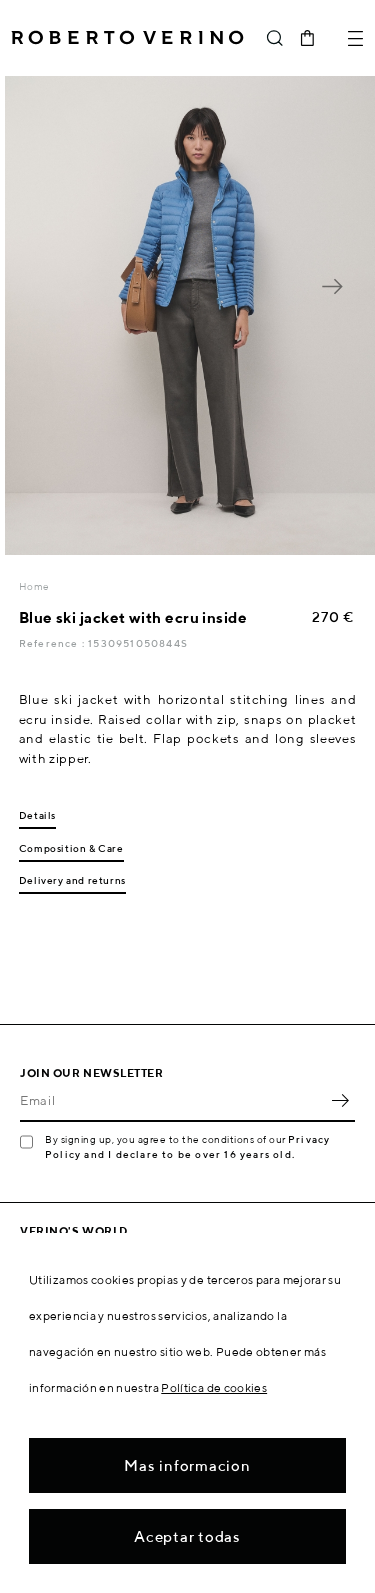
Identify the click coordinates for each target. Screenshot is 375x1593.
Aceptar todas (187, 1536)
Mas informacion (187, 1465)
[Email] (172, 1100)
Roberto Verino (127, 38)
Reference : (53, 643)
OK (340, 1100)
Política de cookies (214, 1387)
